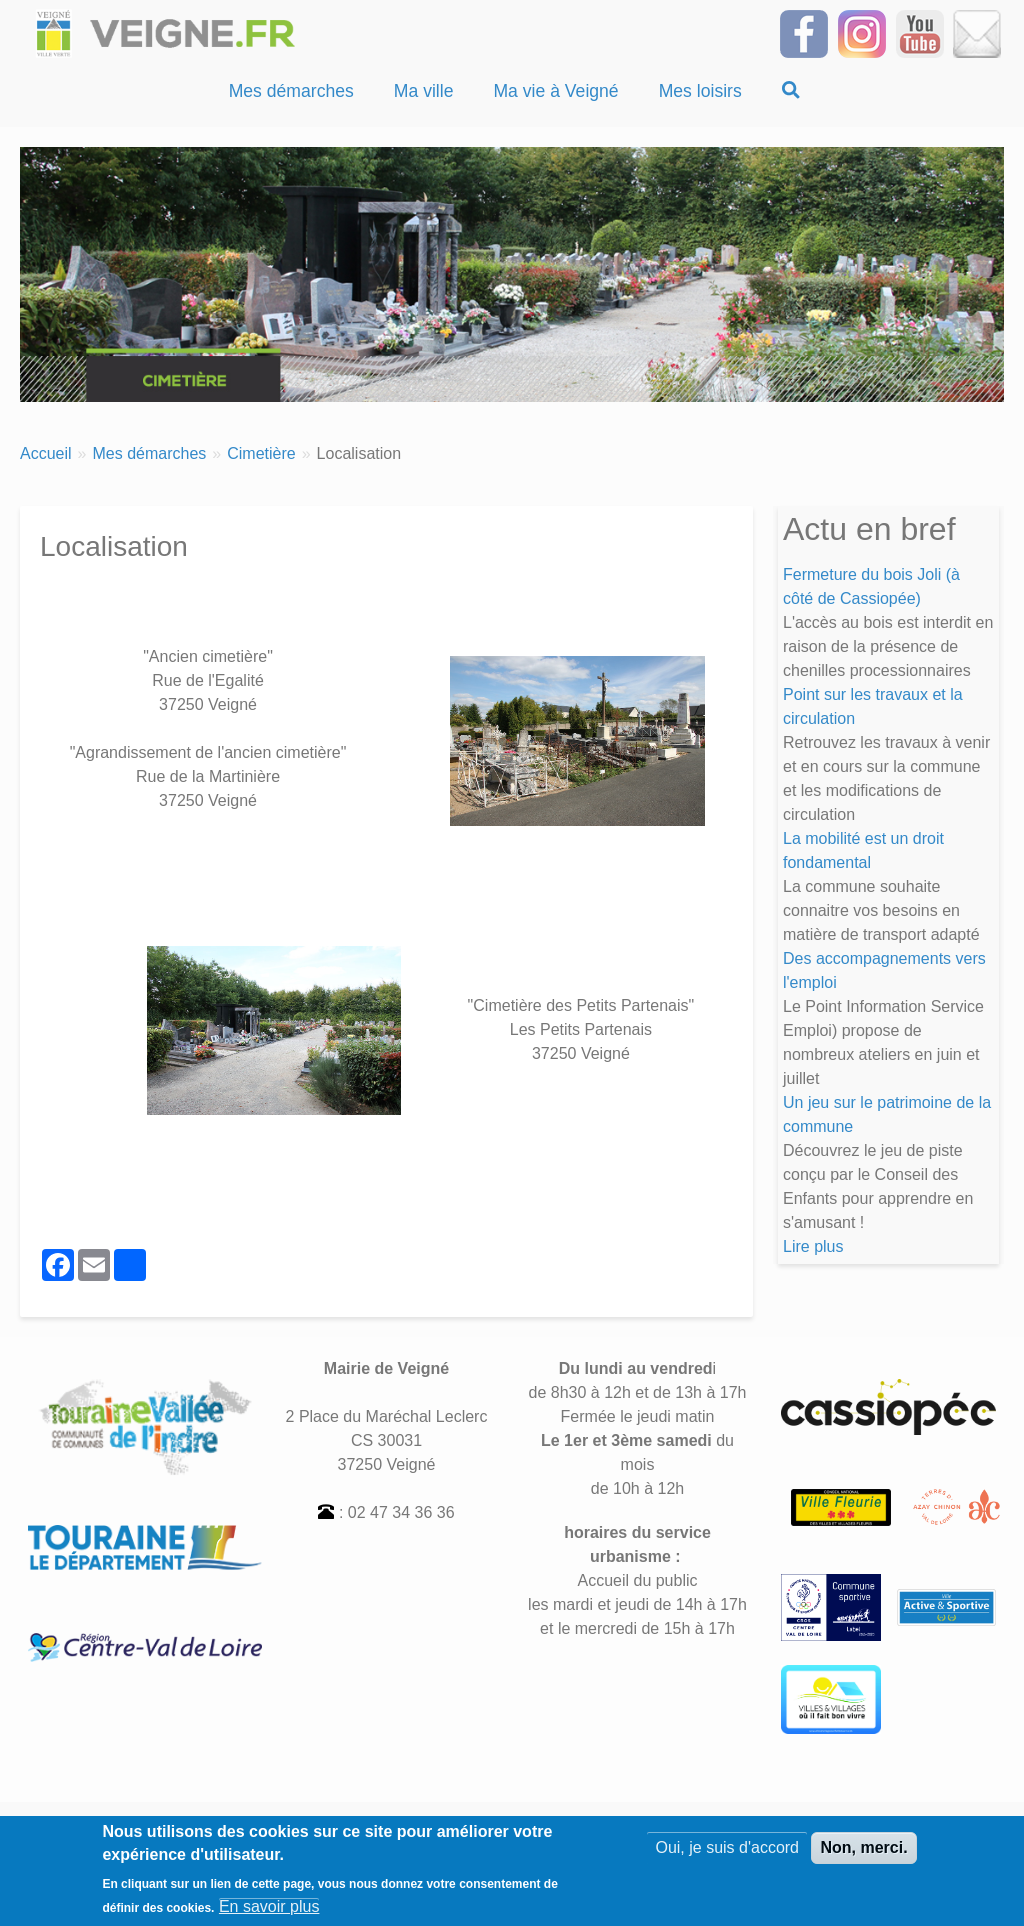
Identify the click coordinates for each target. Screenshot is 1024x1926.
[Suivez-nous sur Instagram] (862, 32)
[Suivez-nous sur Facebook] (804, 32)
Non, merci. (863, 1854)
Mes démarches (149, 453)
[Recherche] (791, 91)
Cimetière (261, 453)
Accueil (46, 453)
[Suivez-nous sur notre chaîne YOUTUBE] (920, 32)
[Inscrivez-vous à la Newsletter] (977, 32)
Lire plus (813, 1246)
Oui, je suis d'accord (727, 1854)
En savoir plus (269, 1912)
